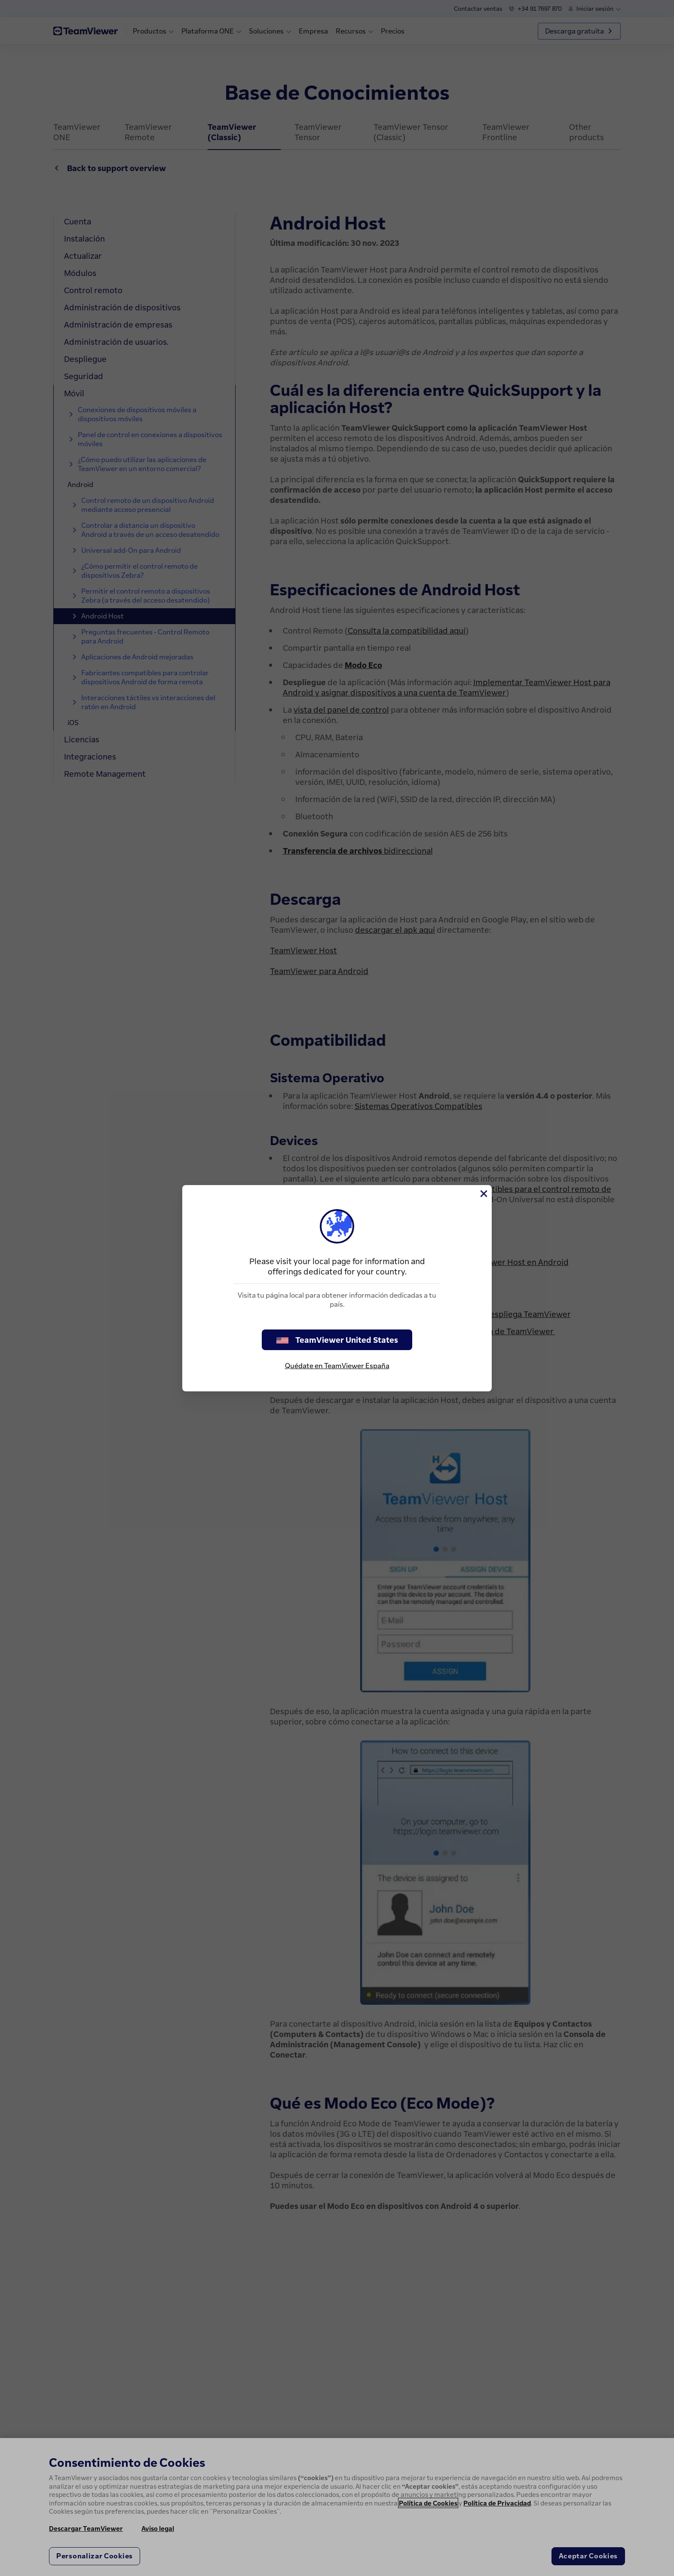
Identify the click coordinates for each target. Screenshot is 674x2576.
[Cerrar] (483, 1193)
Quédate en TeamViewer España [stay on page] (337, 1365)
